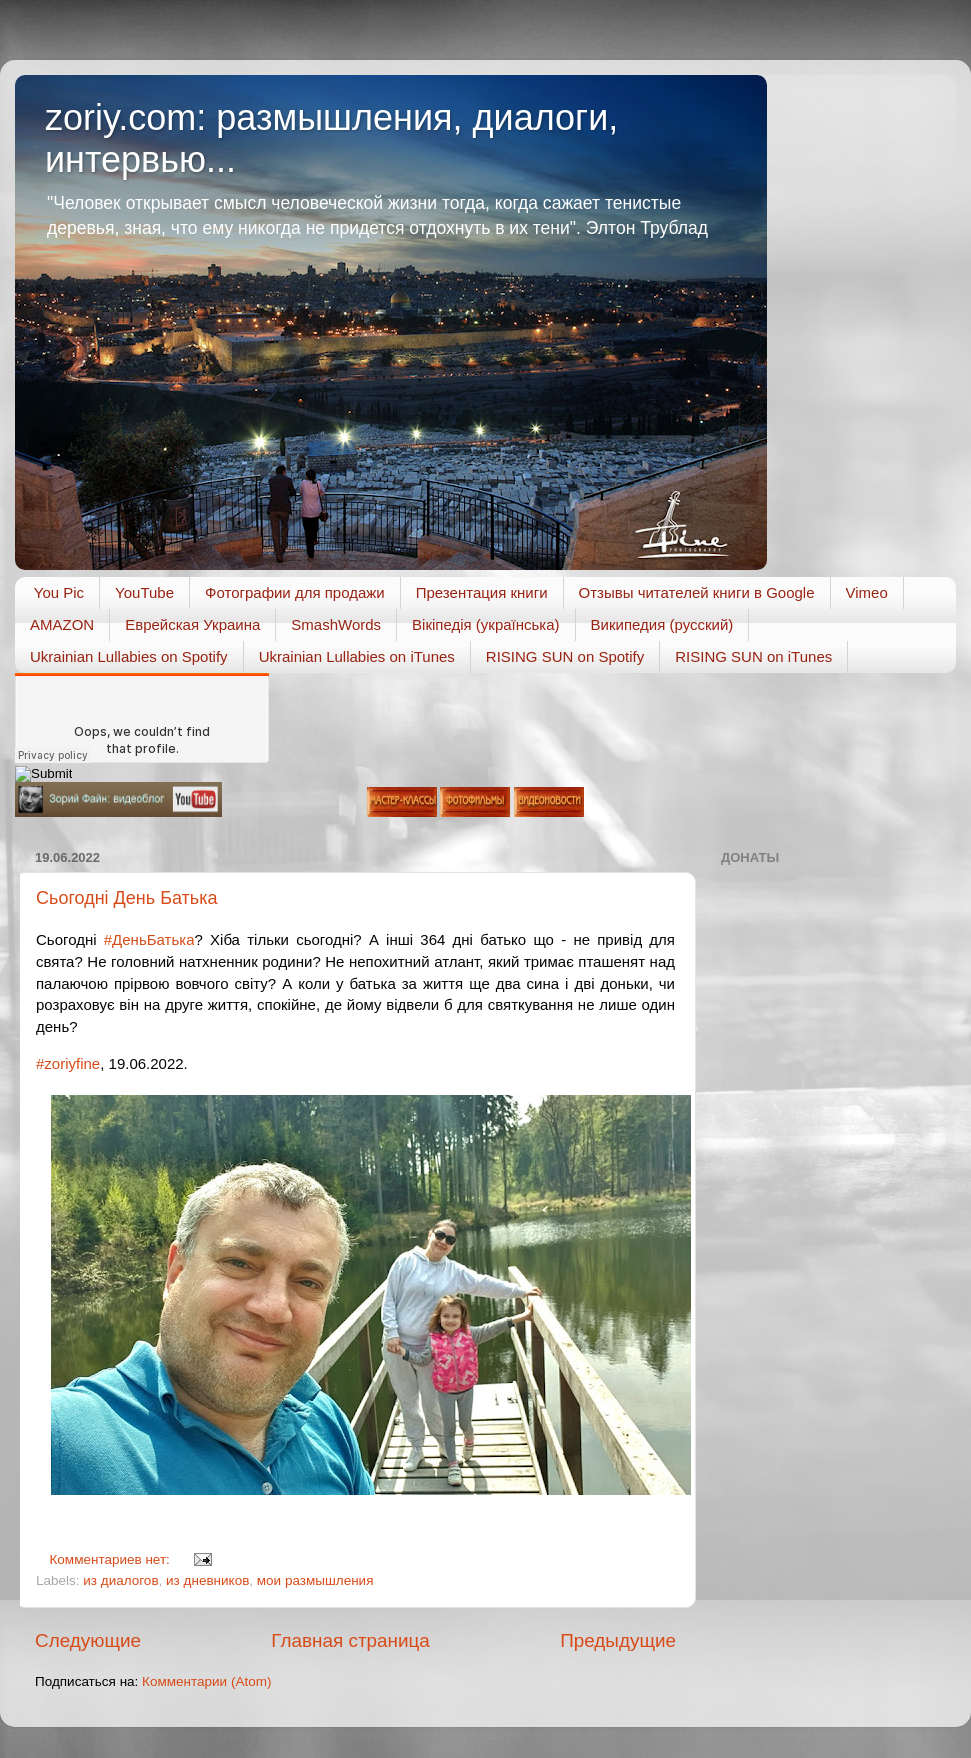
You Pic (59, 592)
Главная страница (350, 1640)
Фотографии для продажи (295, 592)
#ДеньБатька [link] (149, 939)
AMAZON (62, 624)
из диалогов (120, 1580)
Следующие (88, 1640)
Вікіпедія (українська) (485, 624)
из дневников (207, 1580)
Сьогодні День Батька (126, 898)
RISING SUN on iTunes (753, 656)
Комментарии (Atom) (206, 1681)
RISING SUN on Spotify (565, 656)
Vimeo (867, 592)
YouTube (144, 592)
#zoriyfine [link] (68, 1063)
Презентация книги (482, 592)
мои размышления (315, 1580)
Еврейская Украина (192, 624)
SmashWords (336, 624)
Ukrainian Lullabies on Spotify (129, 656)
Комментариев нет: (112, 1559)
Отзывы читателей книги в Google (697, 592)
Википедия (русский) (662, 624)
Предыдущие (618, 1640)
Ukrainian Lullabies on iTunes (357, 656)
